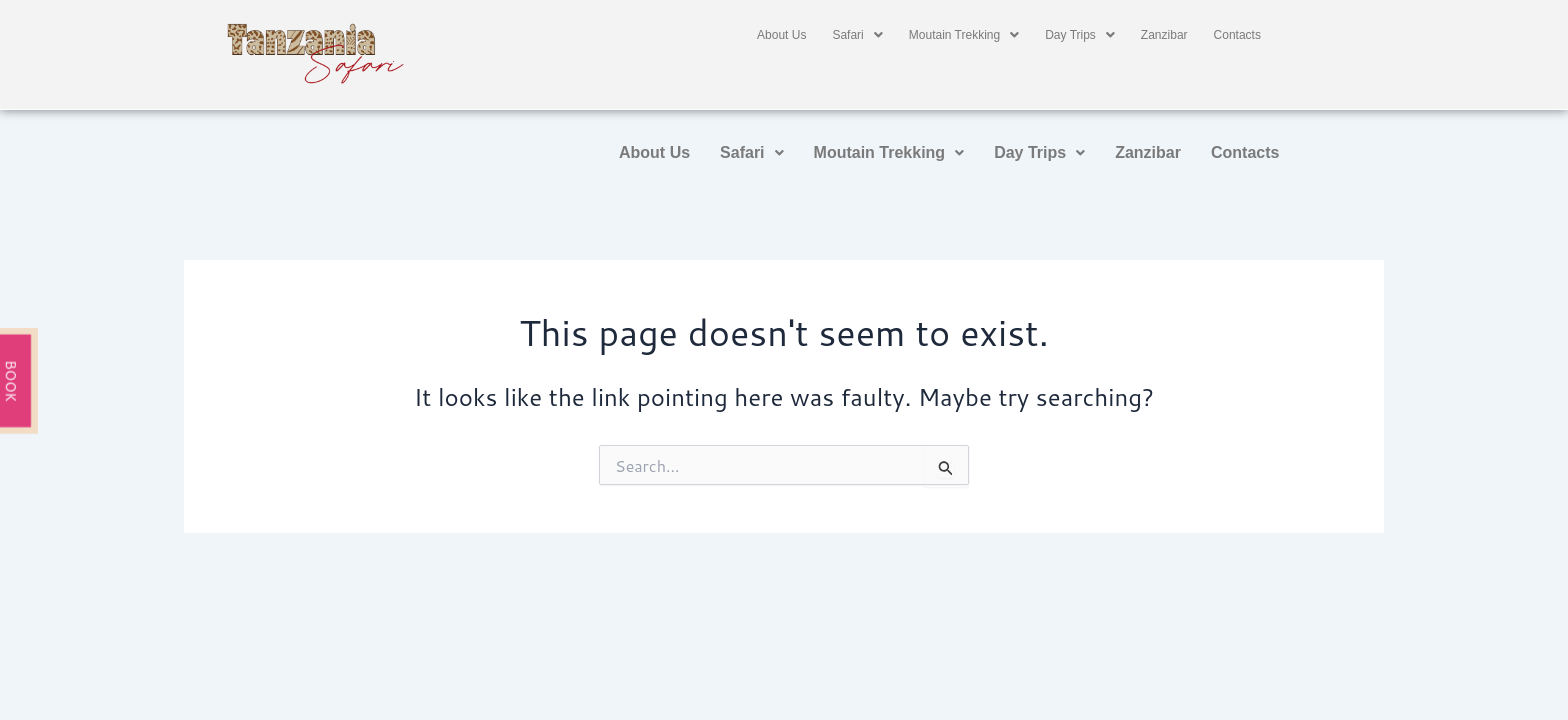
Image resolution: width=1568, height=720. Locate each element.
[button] (857, 35)
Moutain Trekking (964, 35)
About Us (781, 35)
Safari (857, 35)
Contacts (1237, 35)
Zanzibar (1164, 35)
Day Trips (1080, 35)
